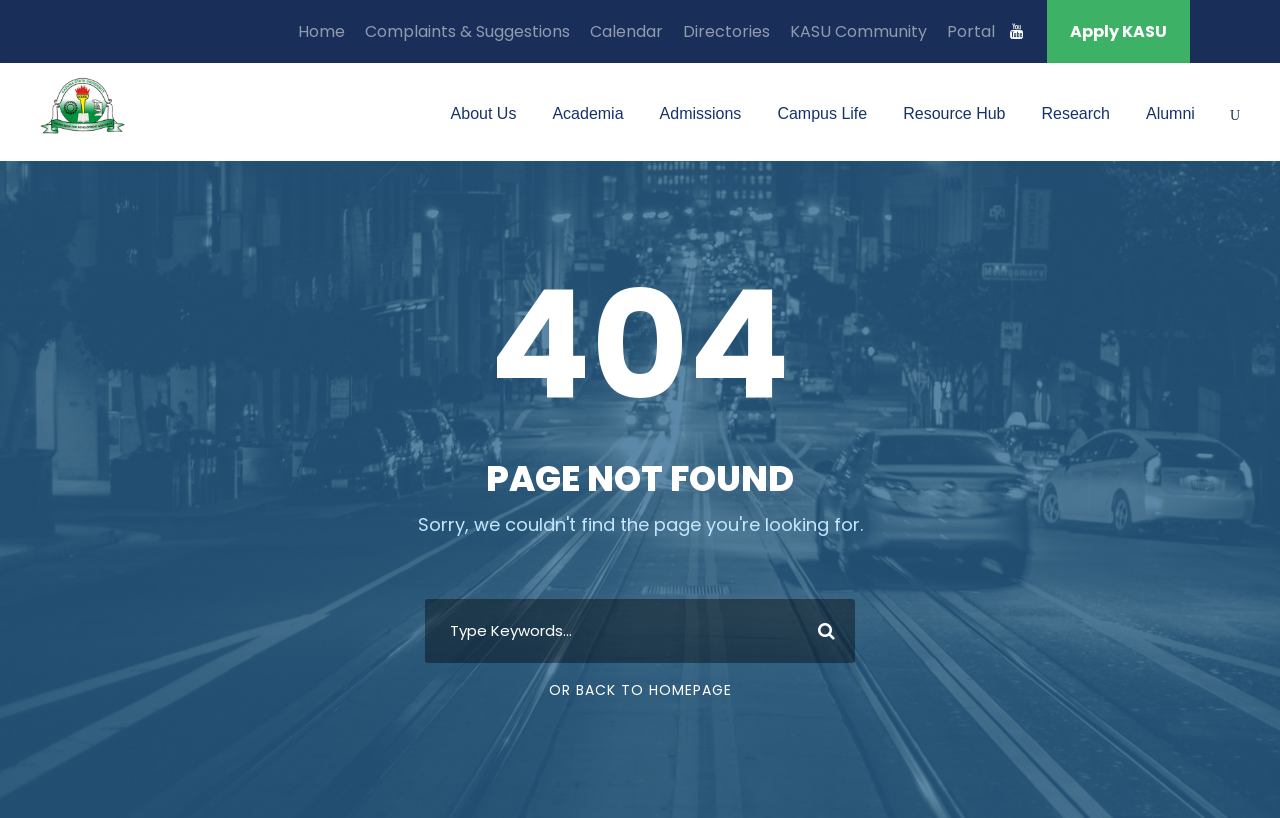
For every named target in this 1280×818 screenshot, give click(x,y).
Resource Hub (954, 113)
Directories (726, 31)
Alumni (1170, 113)
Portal (971, 31)
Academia (587, 113)
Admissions (701, 113)
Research (1075, 113)
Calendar (626, 31)
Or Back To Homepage (640, 690)
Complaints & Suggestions (467, 31)
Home (321, 31)
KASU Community (858, 31)
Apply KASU (1118, 31)
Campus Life (822, 113)
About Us (484, 113)
